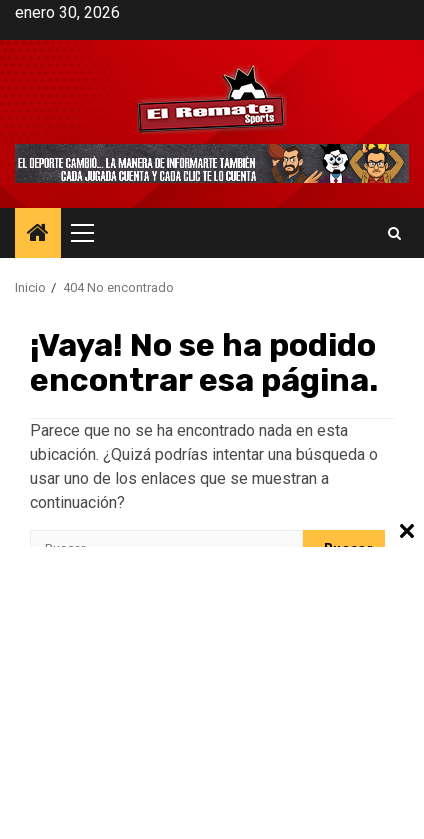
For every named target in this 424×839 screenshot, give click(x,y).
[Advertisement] (212, 692)
